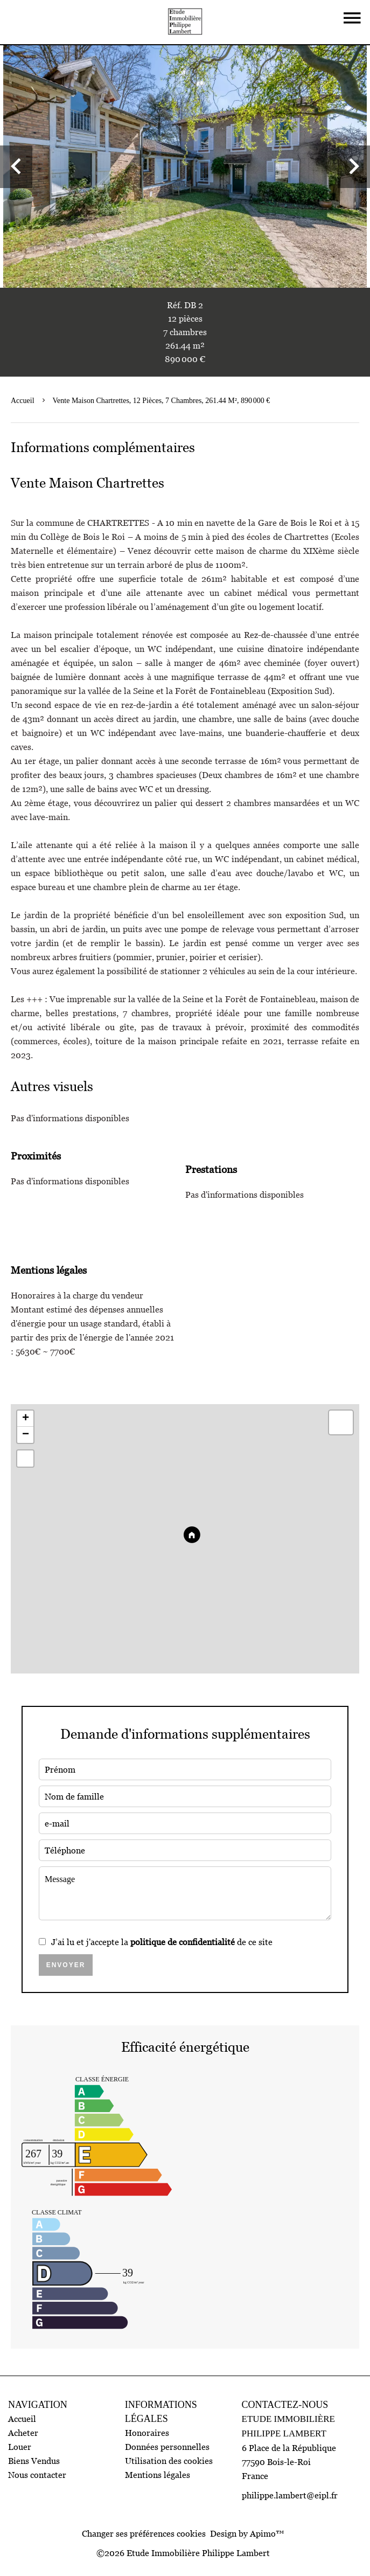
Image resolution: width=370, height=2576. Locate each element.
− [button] (25, 1435)
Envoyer (66, 1965)
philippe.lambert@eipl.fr (290, 2495)
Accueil (22, 401)
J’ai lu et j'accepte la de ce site (162, 1942)
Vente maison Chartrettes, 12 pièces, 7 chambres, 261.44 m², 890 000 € (161, 401)
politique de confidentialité (182, 1942)
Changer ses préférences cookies (144, 2533)
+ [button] (25, 1419)
